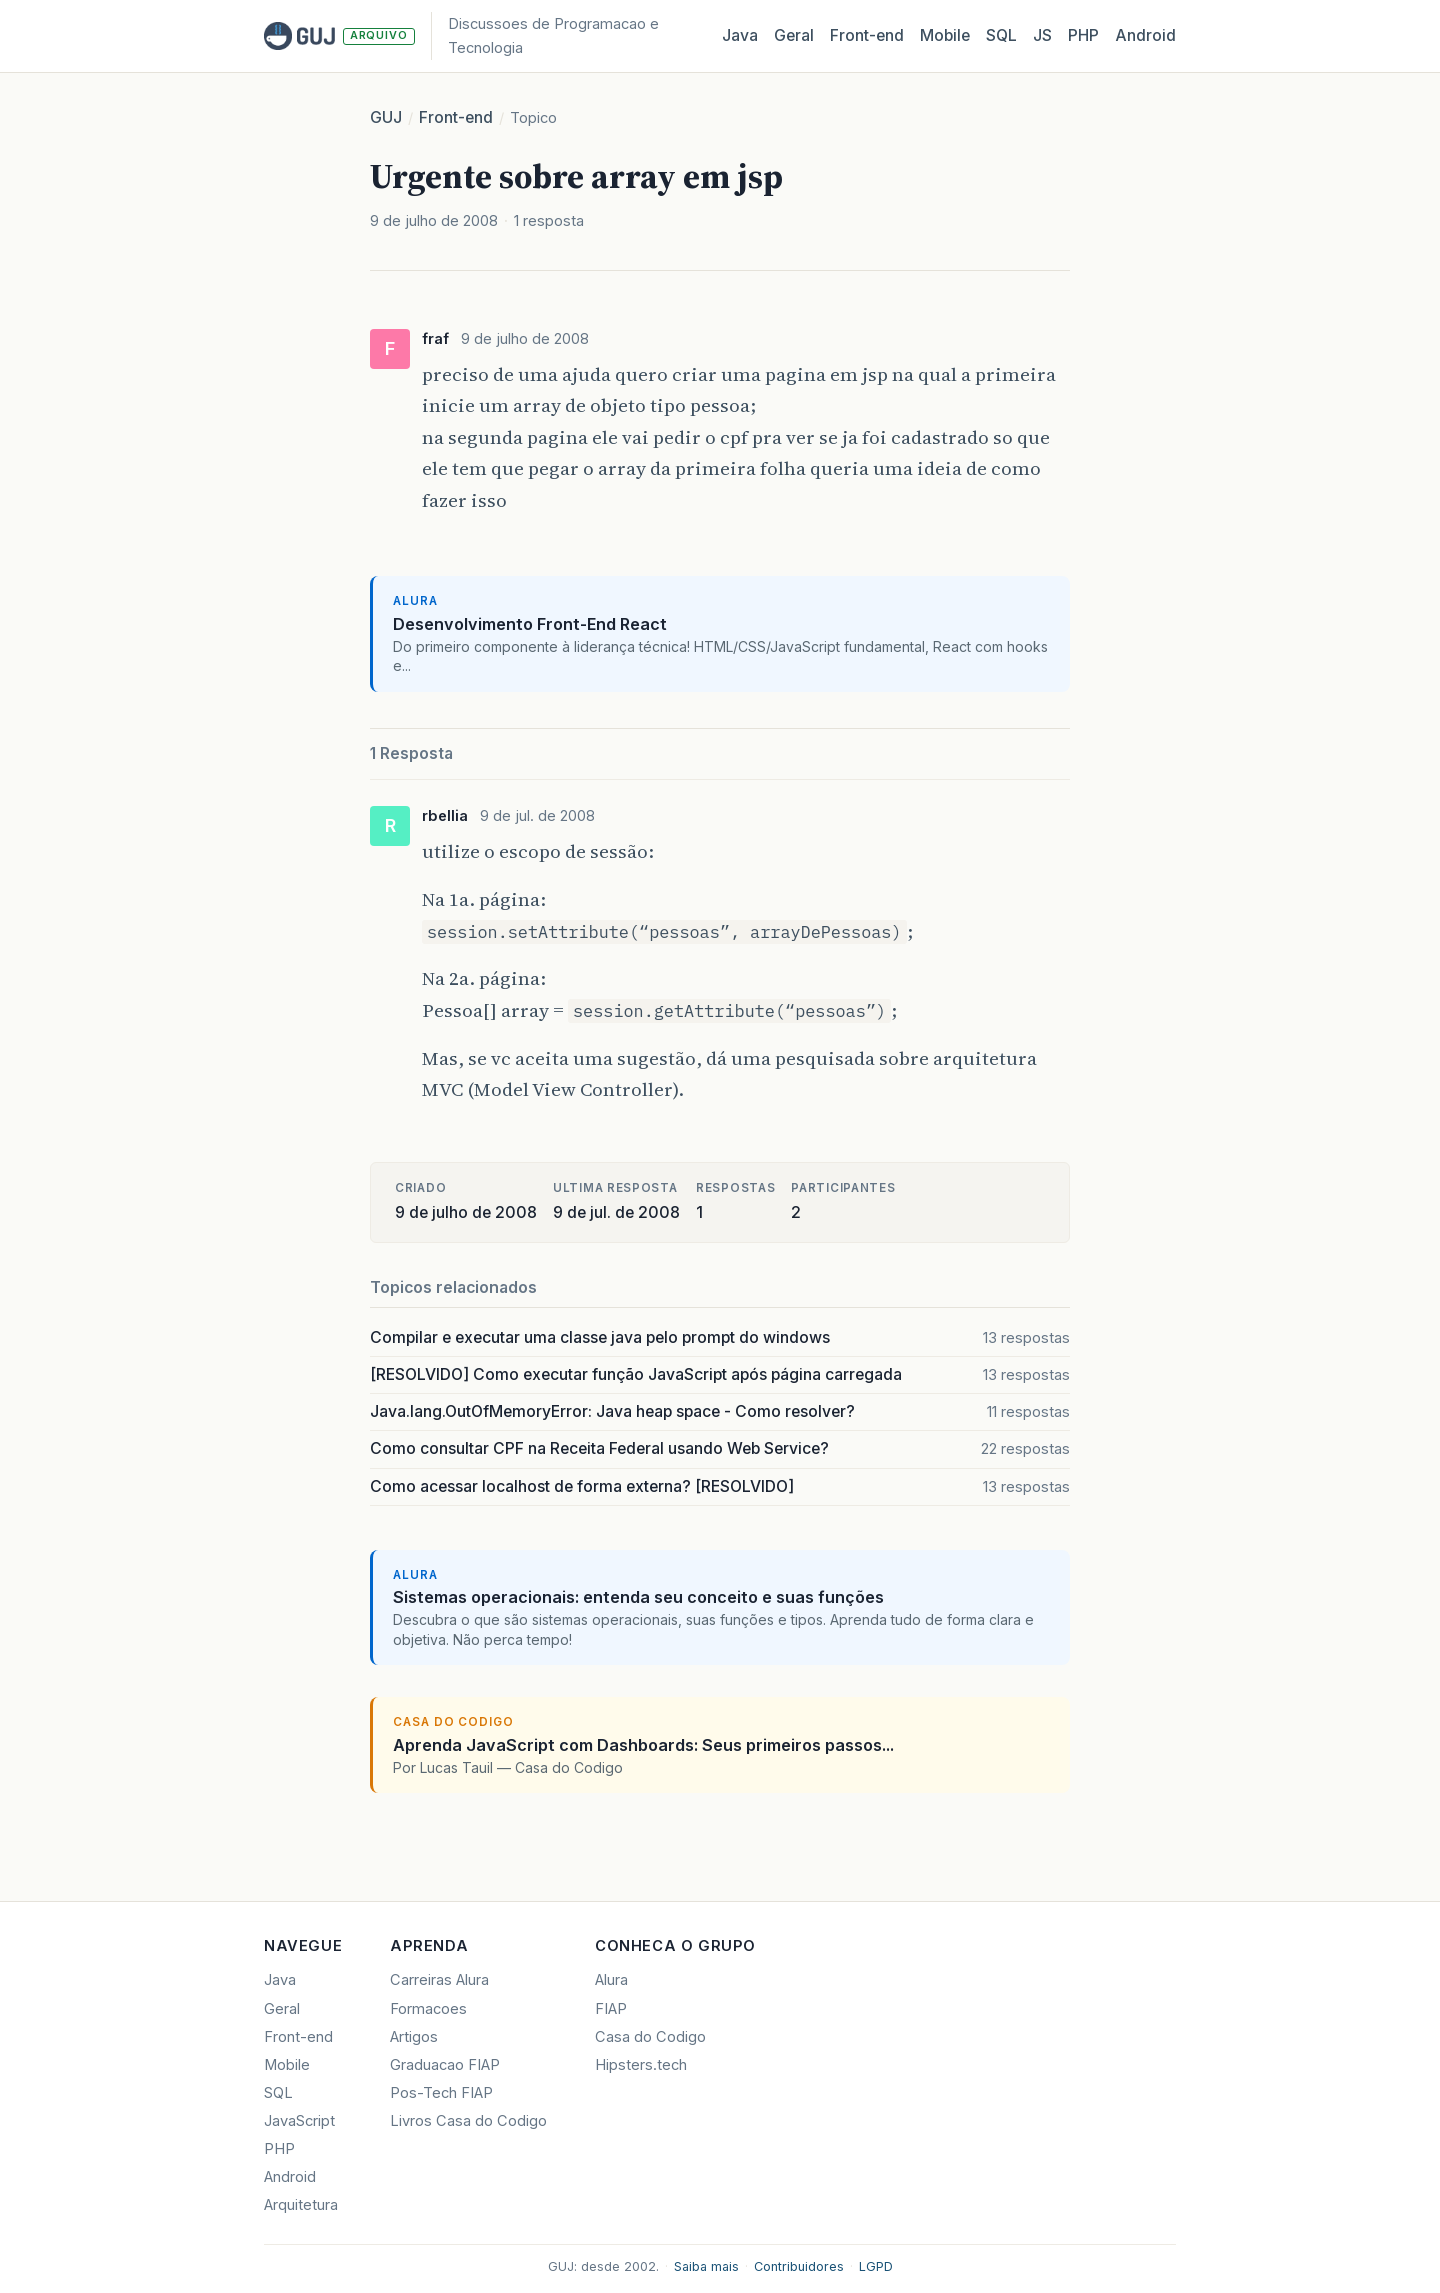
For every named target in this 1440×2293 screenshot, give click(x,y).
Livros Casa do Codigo (468, 2121)
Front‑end (867, 35)
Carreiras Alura (439, 1980)
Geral (794, 35)
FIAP (611, 2009)
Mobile (945, 35)
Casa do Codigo (650, 2037)
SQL (1001, 35)
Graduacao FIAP (445, 2065)
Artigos (414, 2037)
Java (740, 35)
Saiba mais (706, 2266)
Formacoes (428, 2009)
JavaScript (299, 2121)
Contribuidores (799, 2266)
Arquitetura (301, 2205)
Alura (611, 1980)
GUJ (386, 117)
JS (1042, 35)
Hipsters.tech (641, 2065)
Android (1145, 35)
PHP (1083, 35)
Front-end (456, 117)
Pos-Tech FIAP (441, 2093)
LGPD (876, 2266)
